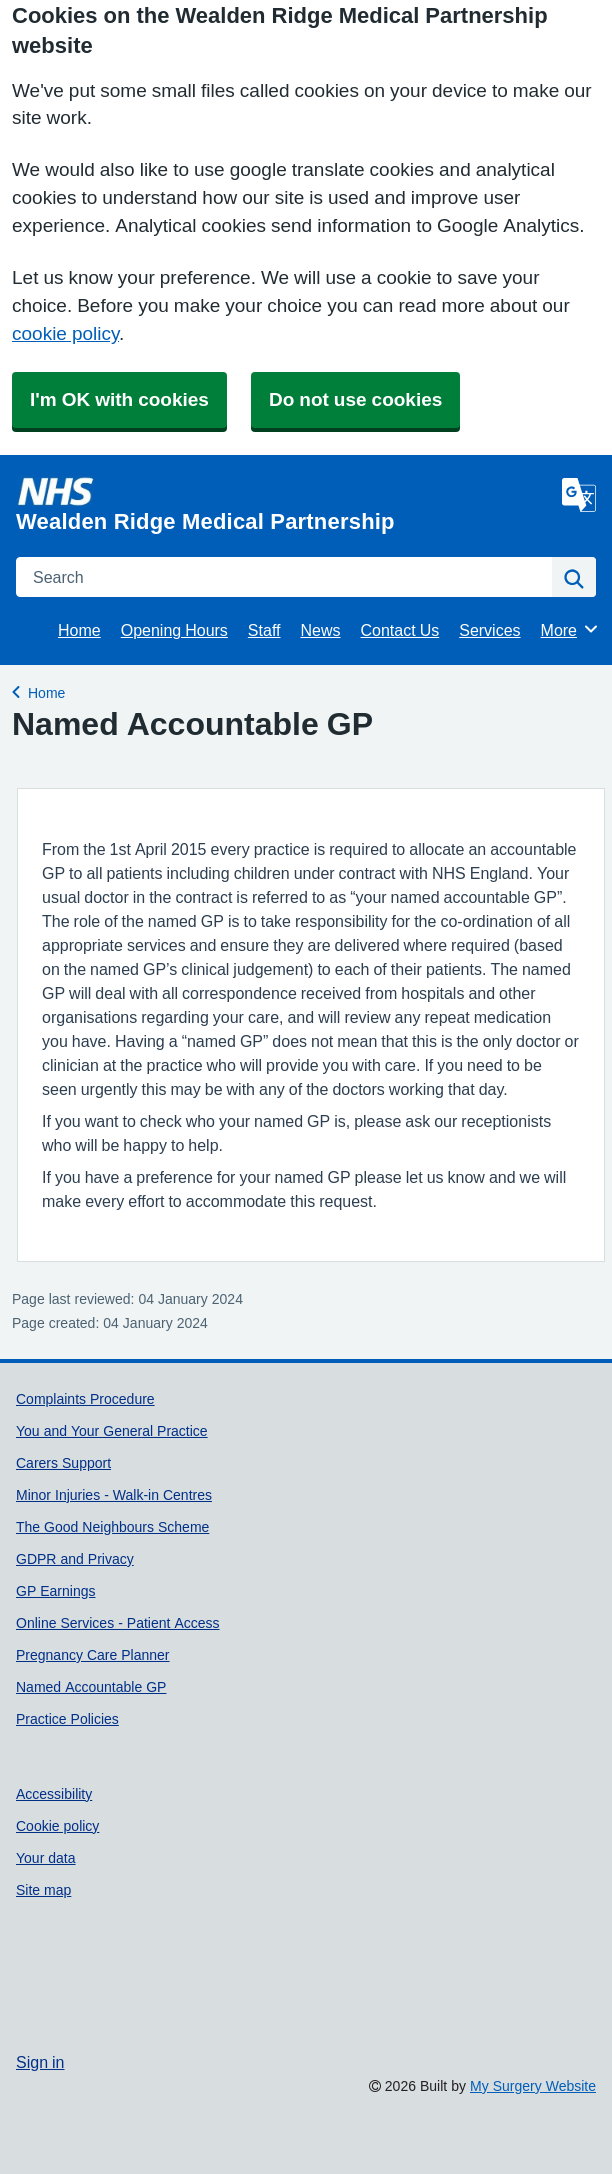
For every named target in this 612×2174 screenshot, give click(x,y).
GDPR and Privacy (75, 1559)
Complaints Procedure (85, 1399)
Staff (264, 630)
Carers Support (63, 1463)
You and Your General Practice (112, 1431)
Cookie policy (57, 1826)
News (320, 630)
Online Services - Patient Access (118, 1623)
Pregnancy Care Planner (93, 1655)
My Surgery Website (533, 2086)
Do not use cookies (355, 399)
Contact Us (400, 630)
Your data (46, 1858)
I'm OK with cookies (119, 399)
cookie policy (65, 333)
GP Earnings (55, 1591)
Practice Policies (67, 1719)
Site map (43, 1890)
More (570, 629)
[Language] (579, 495)
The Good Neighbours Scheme (112, 1527)
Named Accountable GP (91, 1687)
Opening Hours (174, 630)
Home (79, 630)
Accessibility (54, 1794)
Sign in (40, 2062)
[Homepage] (285, 504)
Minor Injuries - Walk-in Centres (114, 1495)
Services (489, 630)
